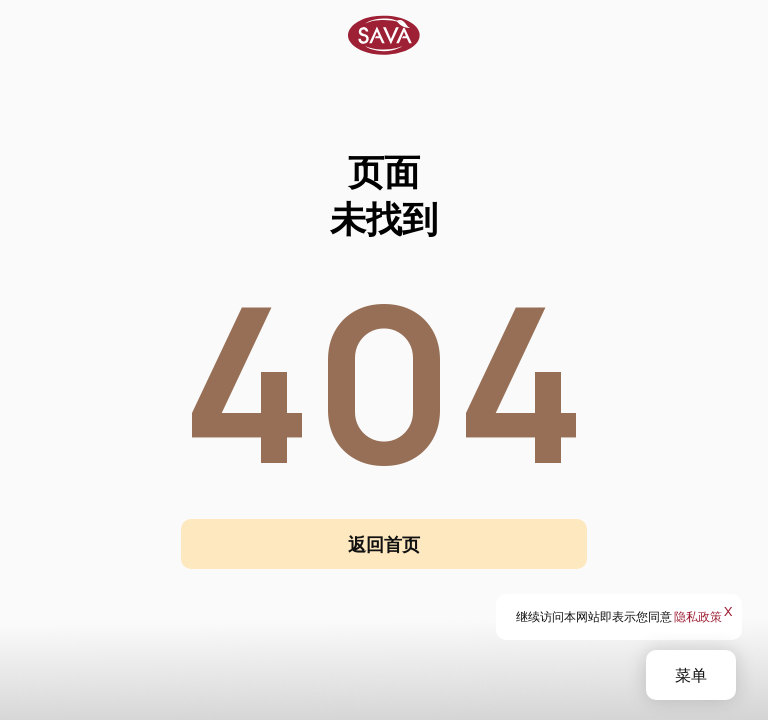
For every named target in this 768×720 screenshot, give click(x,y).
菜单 (691, 675)
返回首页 (384, 544)
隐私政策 (698, 616)
